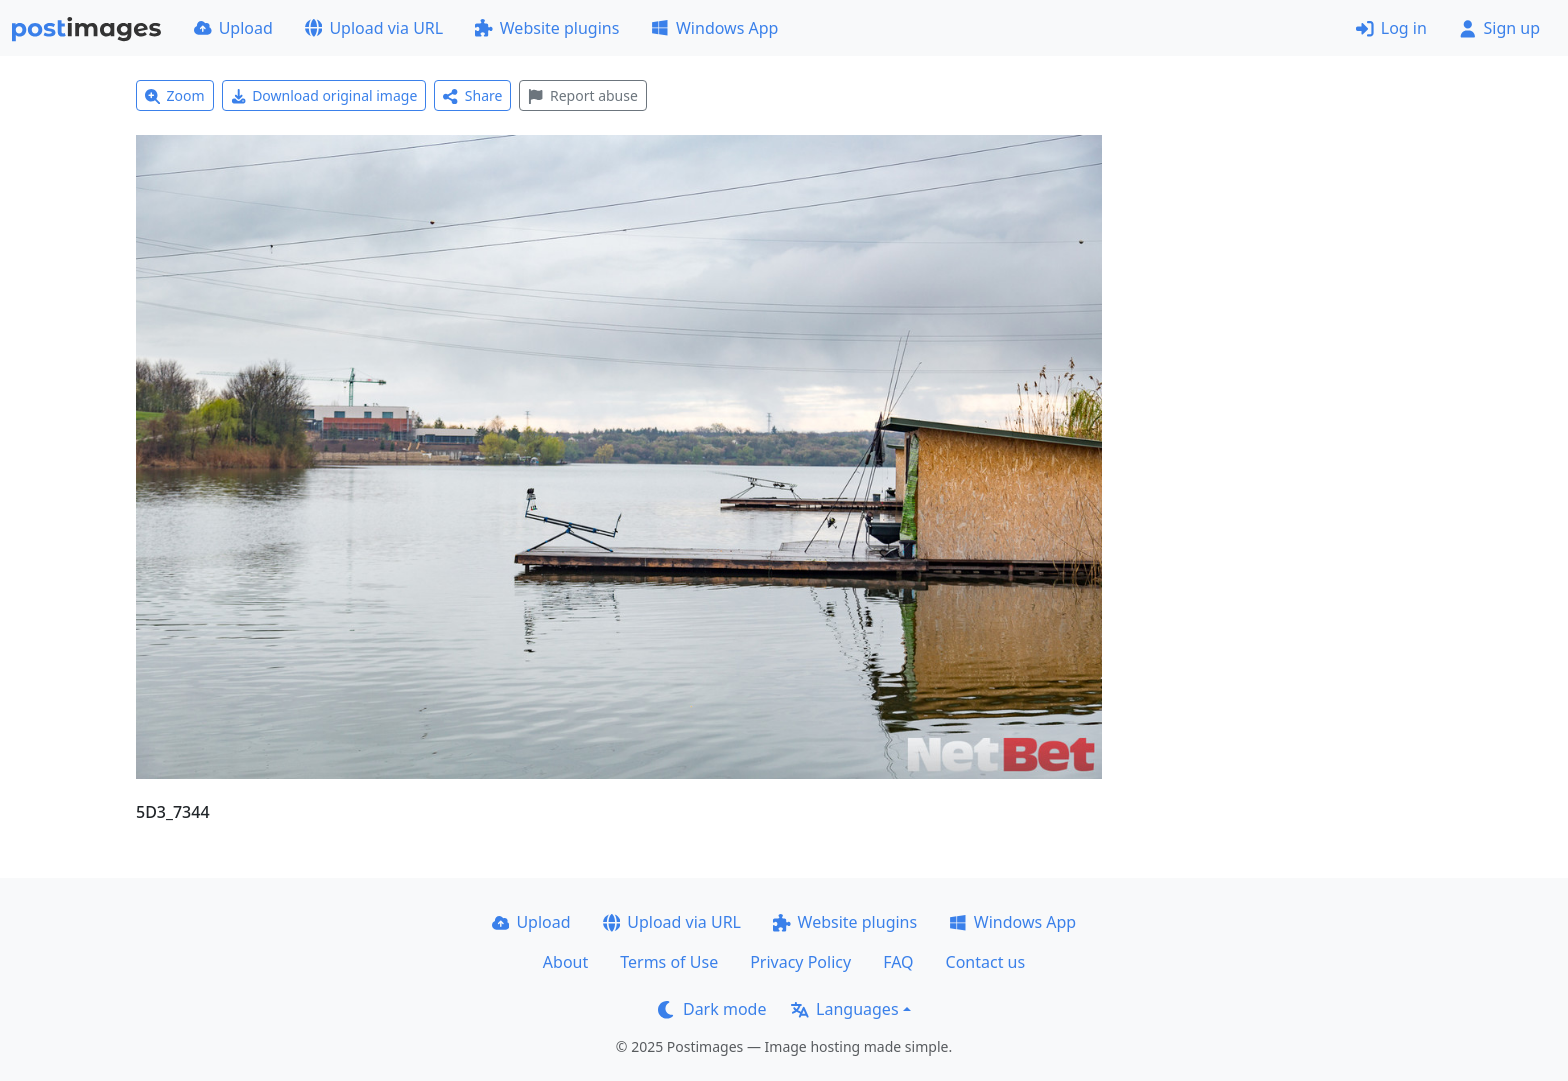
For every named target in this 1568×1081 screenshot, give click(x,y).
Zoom (175, 95)
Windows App (714, 28)
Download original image (324, 95)
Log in (1391, 28)
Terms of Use (669, 962)
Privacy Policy (800, 962)
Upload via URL (374, 28)
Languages (844, 1009)
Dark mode (712, 1009)
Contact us (986, 962)
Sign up (1499, 28)
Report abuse (582, 95)
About (565, 962)
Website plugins (547, 28)
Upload (233, 28)
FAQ (898, 962)
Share (472, 95)
